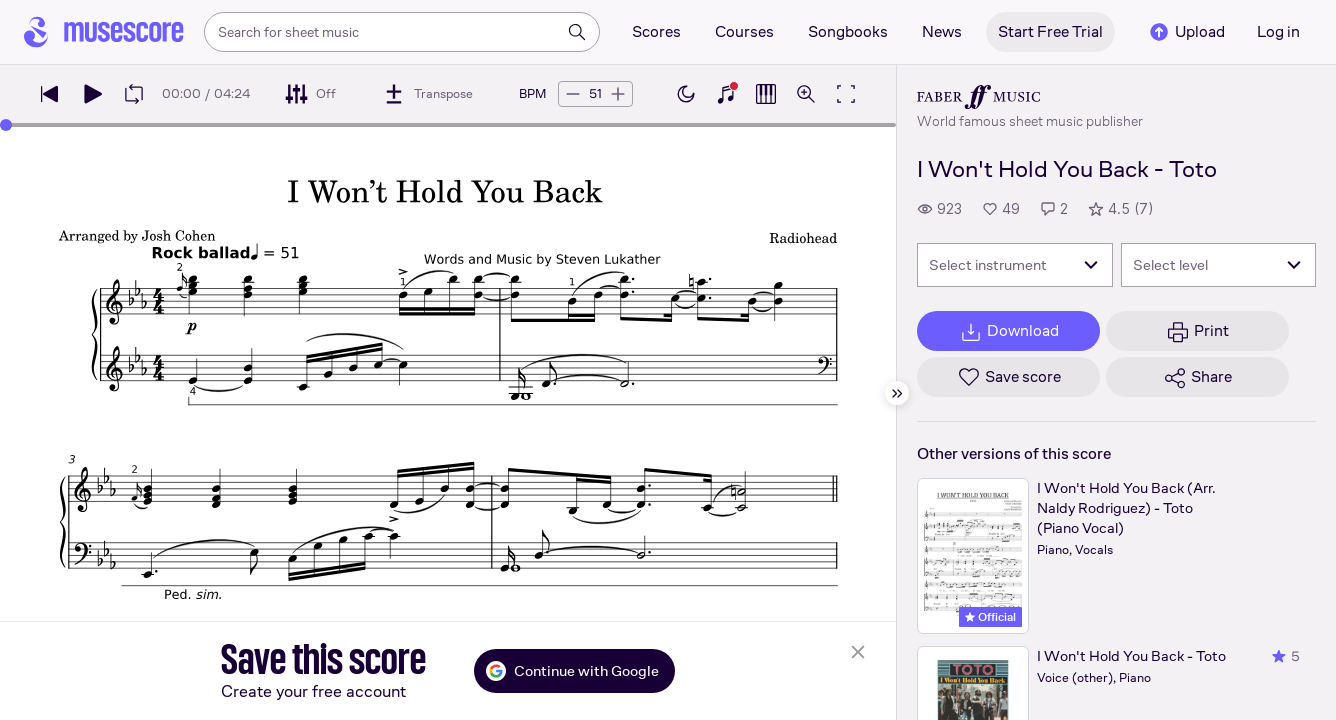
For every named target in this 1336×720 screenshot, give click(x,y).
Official (990, 617)
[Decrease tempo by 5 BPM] (573, 94)
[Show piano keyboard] (726, 94)
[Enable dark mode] (686, 94)
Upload (1186, 32)
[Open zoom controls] (806, 94)
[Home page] (104, 32)
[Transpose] (427, 94)
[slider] (6, 125)
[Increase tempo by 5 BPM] (618, 94)
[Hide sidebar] (897, 393)
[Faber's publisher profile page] (1030, 97)
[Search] (577, 32)
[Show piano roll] (766, 94)
